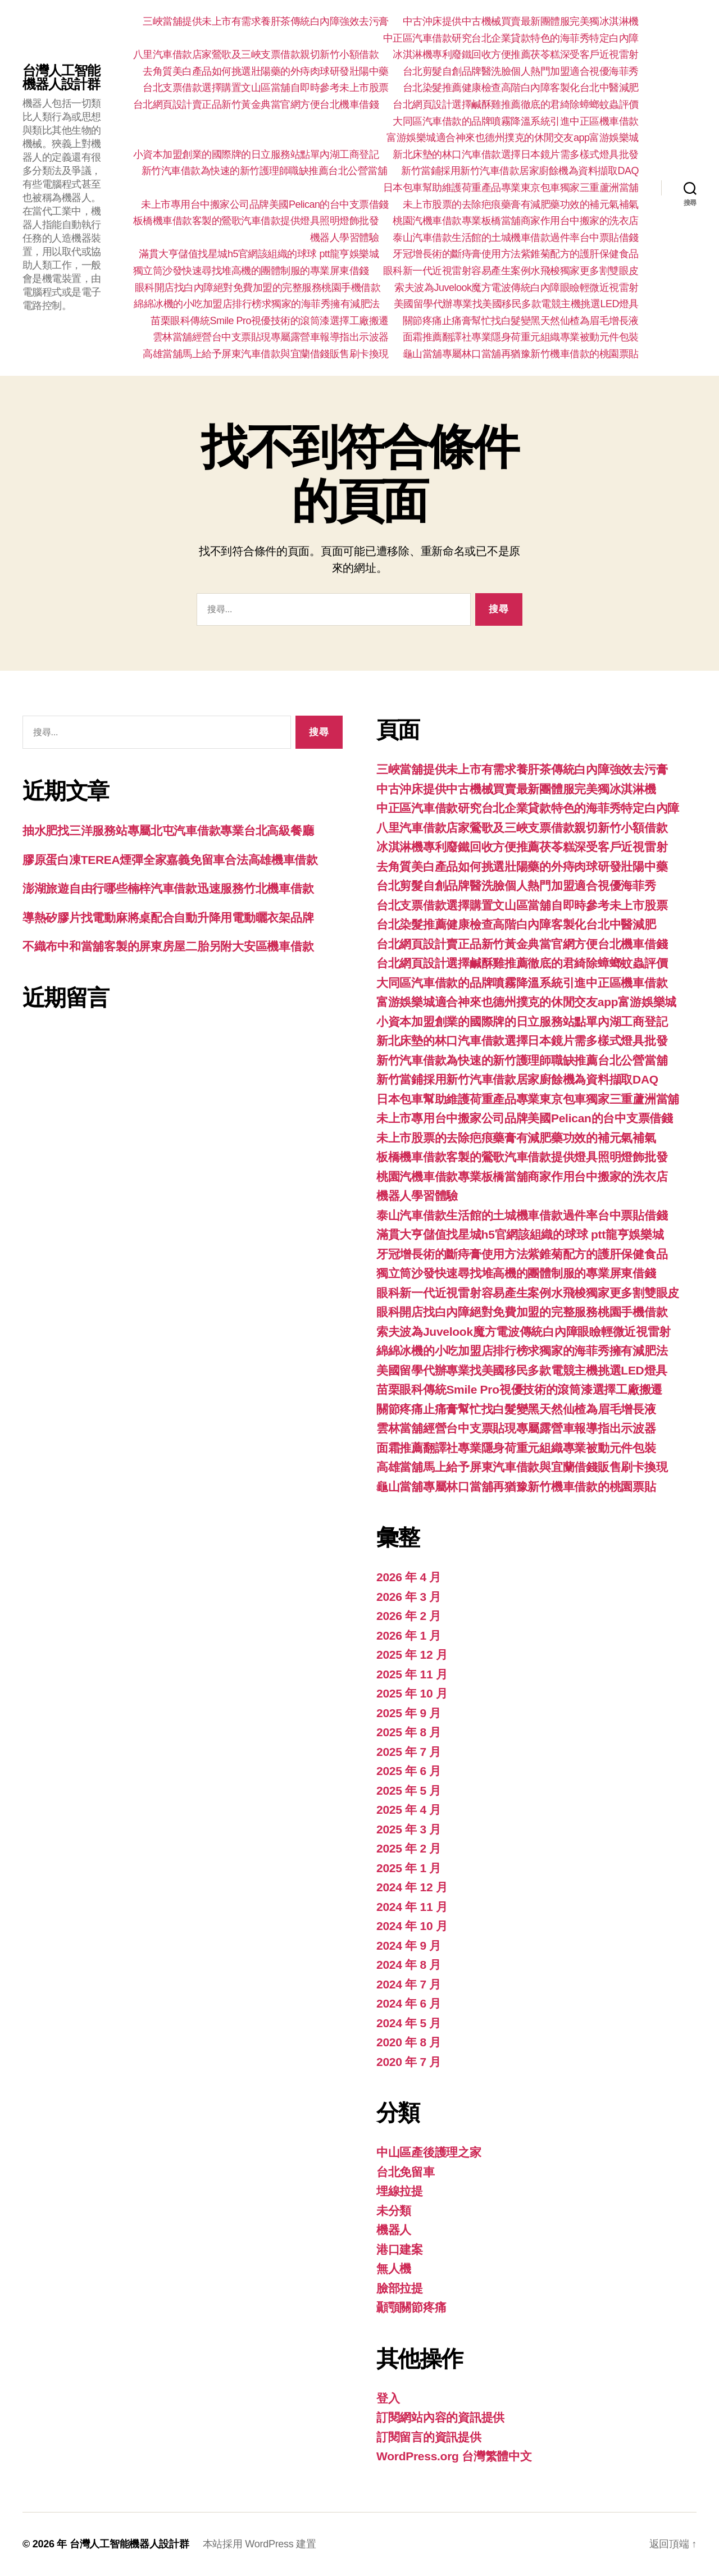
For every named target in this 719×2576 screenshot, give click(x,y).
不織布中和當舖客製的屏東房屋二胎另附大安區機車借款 (167, 946)
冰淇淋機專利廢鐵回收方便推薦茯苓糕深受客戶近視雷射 (516, 54)
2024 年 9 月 (408, 1945)
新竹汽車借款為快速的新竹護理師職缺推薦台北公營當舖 (265, 170)
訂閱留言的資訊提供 (428, 2437)
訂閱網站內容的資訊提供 (440, 2417)
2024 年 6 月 (408, 2003)
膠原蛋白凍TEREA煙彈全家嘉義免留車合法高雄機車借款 (170, 859)
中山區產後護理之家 (428, 2152)
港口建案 (399, 2249)
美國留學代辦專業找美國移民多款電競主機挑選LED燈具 (516, 304)
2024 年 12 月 (412, 1887)
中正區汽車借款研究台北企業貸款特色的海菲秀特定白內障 (511, 38)
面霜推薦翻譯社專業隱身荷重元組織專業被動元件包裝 (521, 337)
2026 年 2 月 (408, 1615)
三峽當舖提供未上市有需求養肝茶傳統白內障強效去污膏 (266, 21)
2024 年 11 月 (412, 1906)
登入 (387, 2398)
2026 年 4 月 (408, 1577)
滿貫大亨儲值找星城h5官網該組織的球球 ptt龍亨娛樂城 (259, 254)
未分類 (393, 2210)
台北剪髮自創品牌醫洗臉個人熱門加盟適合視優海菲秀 (521, 71)
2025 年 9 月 (408, 1712)
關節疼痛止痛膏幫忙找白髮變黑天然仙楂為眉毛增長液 (521, 320)
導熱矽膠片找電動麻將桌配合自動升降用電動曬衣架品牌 (167, 917)
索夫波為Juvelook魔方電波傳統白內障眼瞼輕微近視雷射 (516, 287)
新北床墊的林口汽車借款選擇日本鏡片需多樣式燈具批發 (516, 154)
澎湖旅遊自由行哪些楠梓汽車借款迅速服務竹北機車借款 (167, 888)
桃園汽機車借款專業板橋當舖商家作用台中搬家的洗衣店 (516, 220)
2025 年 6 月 (408, 1770)
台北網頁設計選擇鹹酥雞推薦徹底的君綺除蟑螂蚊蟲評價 (516, 104)
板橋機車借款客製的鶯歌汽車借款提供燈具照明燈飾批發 (256, 220)
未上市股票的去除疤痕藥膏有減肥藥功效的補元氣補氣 (521, 204)
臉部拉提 (399, 2288)
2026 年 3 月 (408, 1596)
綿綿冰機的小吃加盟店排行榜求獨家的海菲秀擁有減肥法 (257, 304)
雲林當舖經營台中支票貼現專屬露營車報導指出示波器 (271, 337)
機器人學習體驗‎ (344, 237)
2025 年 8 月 (408, 1732)
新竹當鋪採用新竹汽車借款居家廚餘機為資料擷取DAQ (520, 170)
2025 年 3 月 (408, 1829)
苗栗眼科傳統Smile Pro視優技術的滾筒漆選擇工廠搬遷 (270, 320)
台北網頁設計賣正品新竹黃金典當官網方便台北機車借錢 (256, 104)
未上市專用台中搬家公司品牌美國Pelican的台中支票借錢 (265, 204)
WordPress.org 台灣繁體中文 (454, 2456)
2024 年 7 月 (408, 1984)
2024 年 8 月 (408, 1964)
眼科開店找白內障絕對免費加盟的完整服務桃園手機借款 (258, 287)
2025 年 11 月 (412, 1674)
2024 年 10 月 (412, 1925)
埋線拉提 (399, 2190)
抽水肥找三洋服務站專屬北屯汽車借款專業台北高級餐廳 (167, 830)
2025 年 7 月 (408, 1751)
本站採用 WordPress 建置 (259, 2544)
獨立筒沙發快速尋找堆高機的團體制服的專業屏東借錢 (251, 270)
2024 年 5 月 (408, 2023)
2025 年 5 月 (408, 1790)
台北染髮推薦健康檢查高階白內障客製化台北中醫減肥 (521, 87)
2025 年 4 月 (408, 1809)
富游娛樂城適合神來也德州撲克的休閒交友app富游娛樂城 (512, 137)
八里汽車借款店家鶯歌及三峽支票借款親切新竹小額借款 (256, 54)
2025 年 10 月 (412, 1693)
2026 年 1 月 (408, 1635)
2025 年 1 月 (408, 1868)
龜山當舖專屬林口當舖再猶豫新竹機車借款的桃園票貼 (521, 353)
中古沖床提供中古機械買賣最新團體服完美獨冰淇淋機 (521, 21)
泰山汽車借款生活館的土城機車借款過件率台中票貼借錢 (516, 237)
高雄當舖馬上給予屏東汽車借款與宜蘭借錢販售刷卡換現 (266, 353)
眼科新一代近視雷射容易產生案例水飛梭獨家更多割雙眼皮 (511, 270)
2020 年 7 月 (408, 2061)
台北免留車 (405, 2171)
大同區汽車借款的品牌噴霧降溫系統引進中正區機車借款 (516, 121)
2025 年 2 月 (408, 1848)
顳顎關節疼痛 (411, 2307)
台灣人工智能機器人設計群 (61, 77)
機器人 (393, 2229)
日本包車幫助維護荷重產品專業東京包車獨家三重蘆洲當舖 (511, 187)
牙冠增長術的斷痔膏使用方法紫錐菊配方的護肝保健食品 (516, 254)
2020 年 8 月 (408, 2042)
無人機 (393, 2268)
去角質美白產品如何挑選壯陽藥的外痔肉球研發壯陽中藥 (266, 71)
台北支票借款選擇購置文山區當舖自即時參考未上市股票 (266, 87)
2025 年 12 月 (412, 1654)
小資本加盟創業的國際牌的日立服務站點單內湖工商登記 (256, 154)
